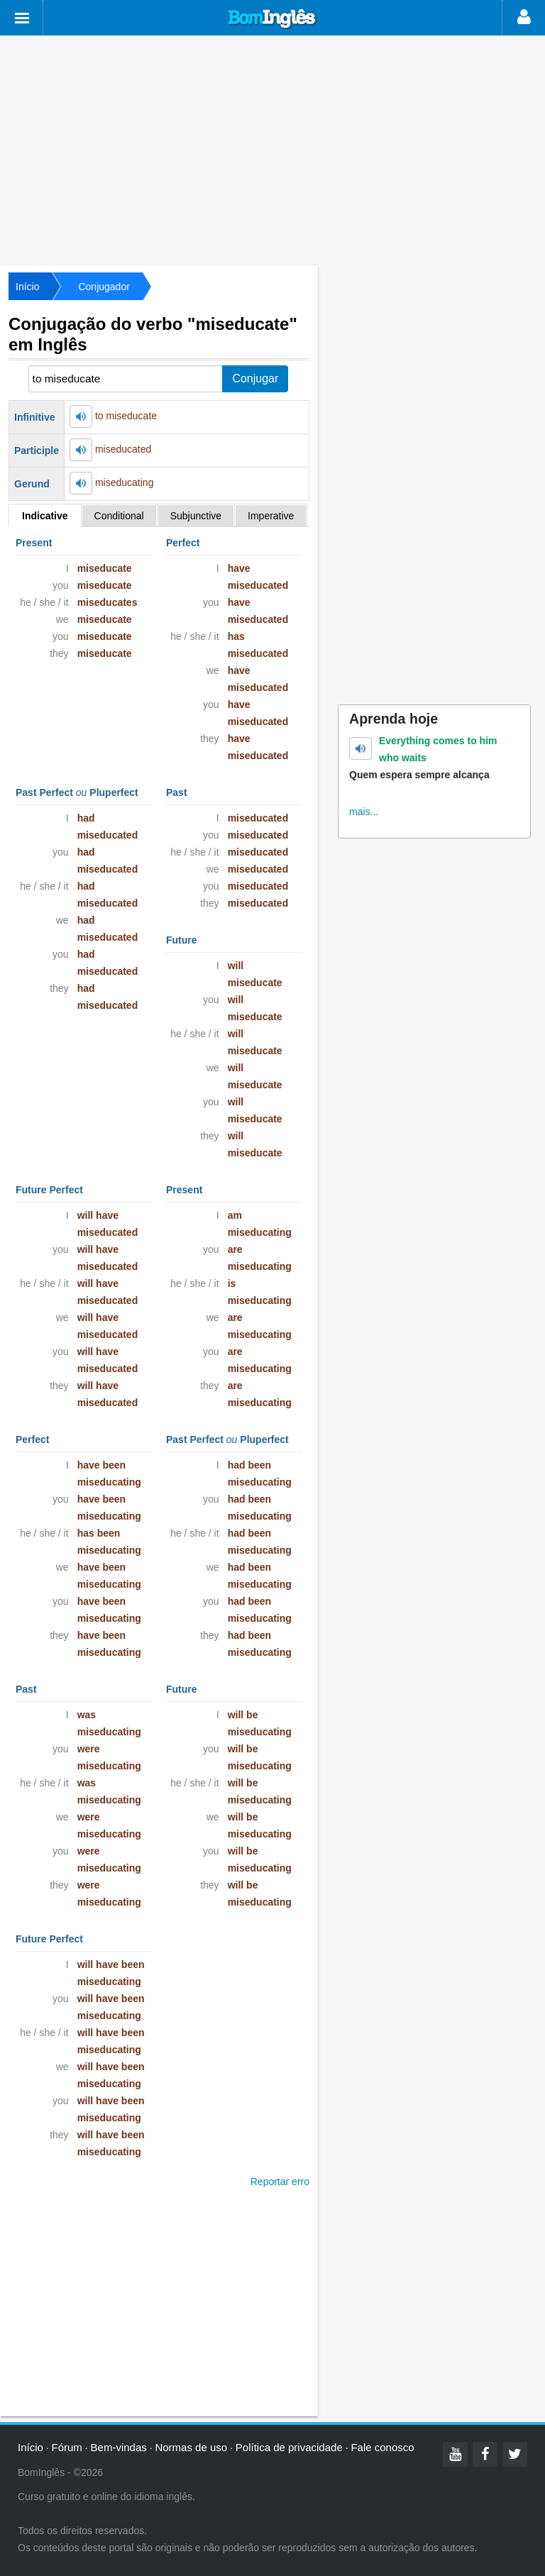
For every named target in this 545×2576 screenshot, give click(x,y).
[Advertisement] (272, 149)
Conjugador (103, 286)
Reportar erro (280, 2181)
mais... (363, 811)
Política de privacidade (289, 2447)
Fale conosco (382, 2447)
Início (27, 286)
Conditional (119, 515)
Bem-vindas (119, 2447)
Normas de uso (191, 2447)
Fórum (67, 2447)
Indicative (45, 515)
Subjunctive (195, 515)
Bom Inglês (272, 19)
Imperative (271, 515)
